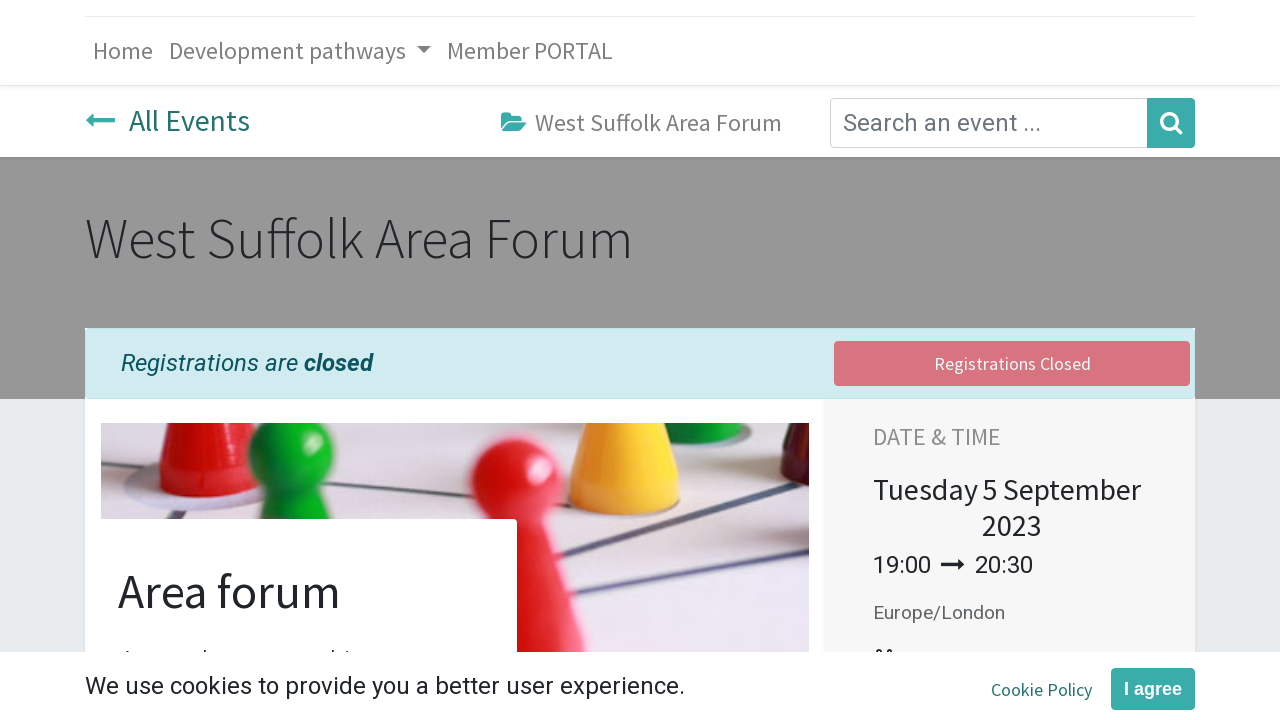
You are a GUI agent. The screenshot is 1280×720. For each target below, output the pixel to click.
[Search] (1171, 123)
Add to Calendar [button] (992, 662)
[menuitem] (123, 51)
